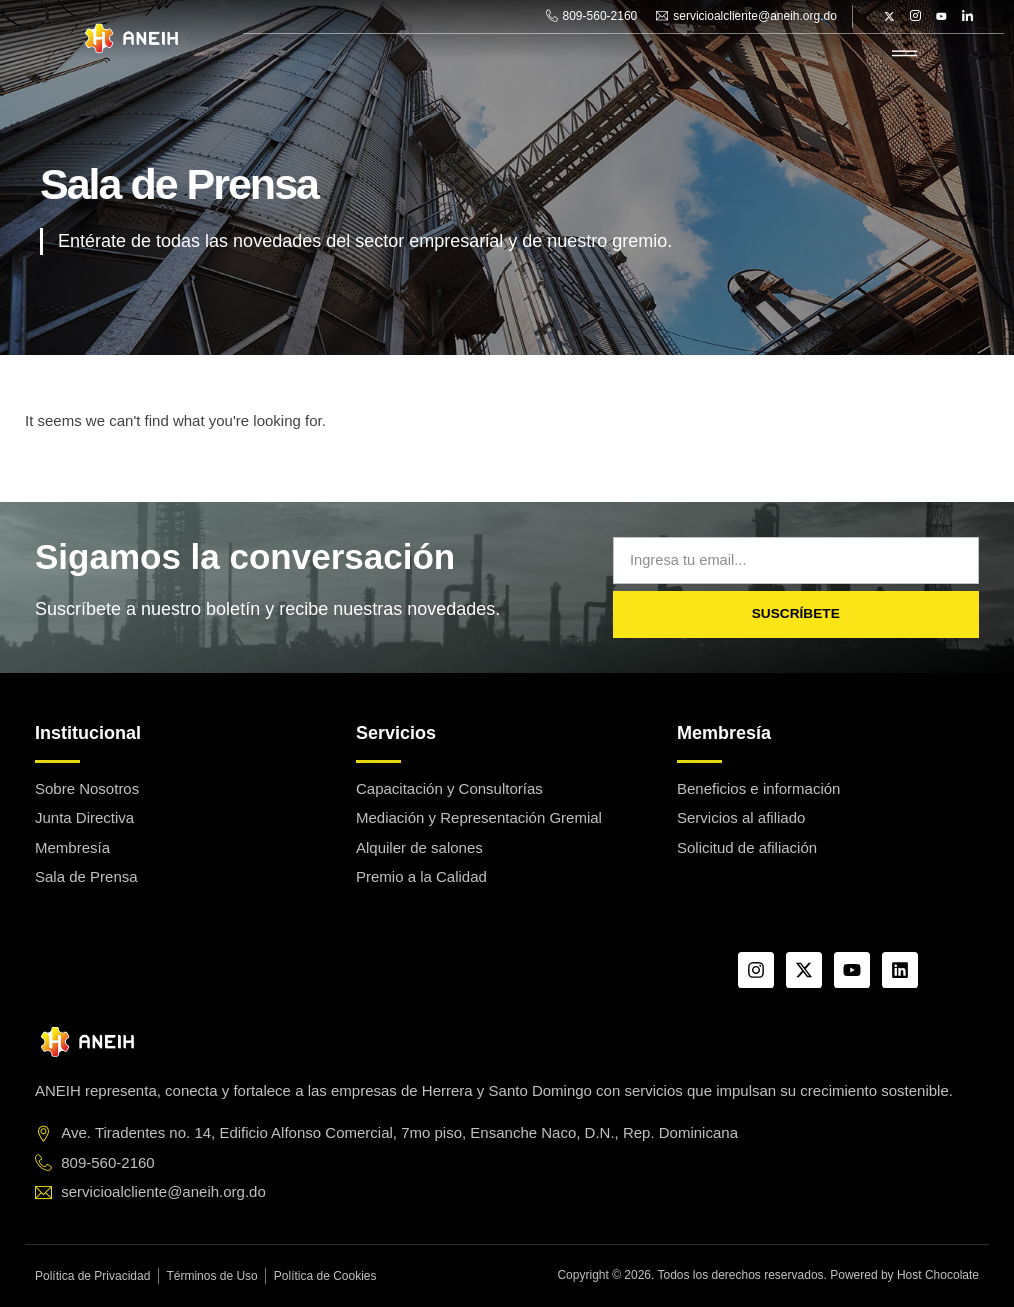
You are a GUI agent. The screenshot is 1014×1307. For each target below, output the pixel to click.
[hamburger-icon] (904, 54)
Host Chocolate (938, 1275)
